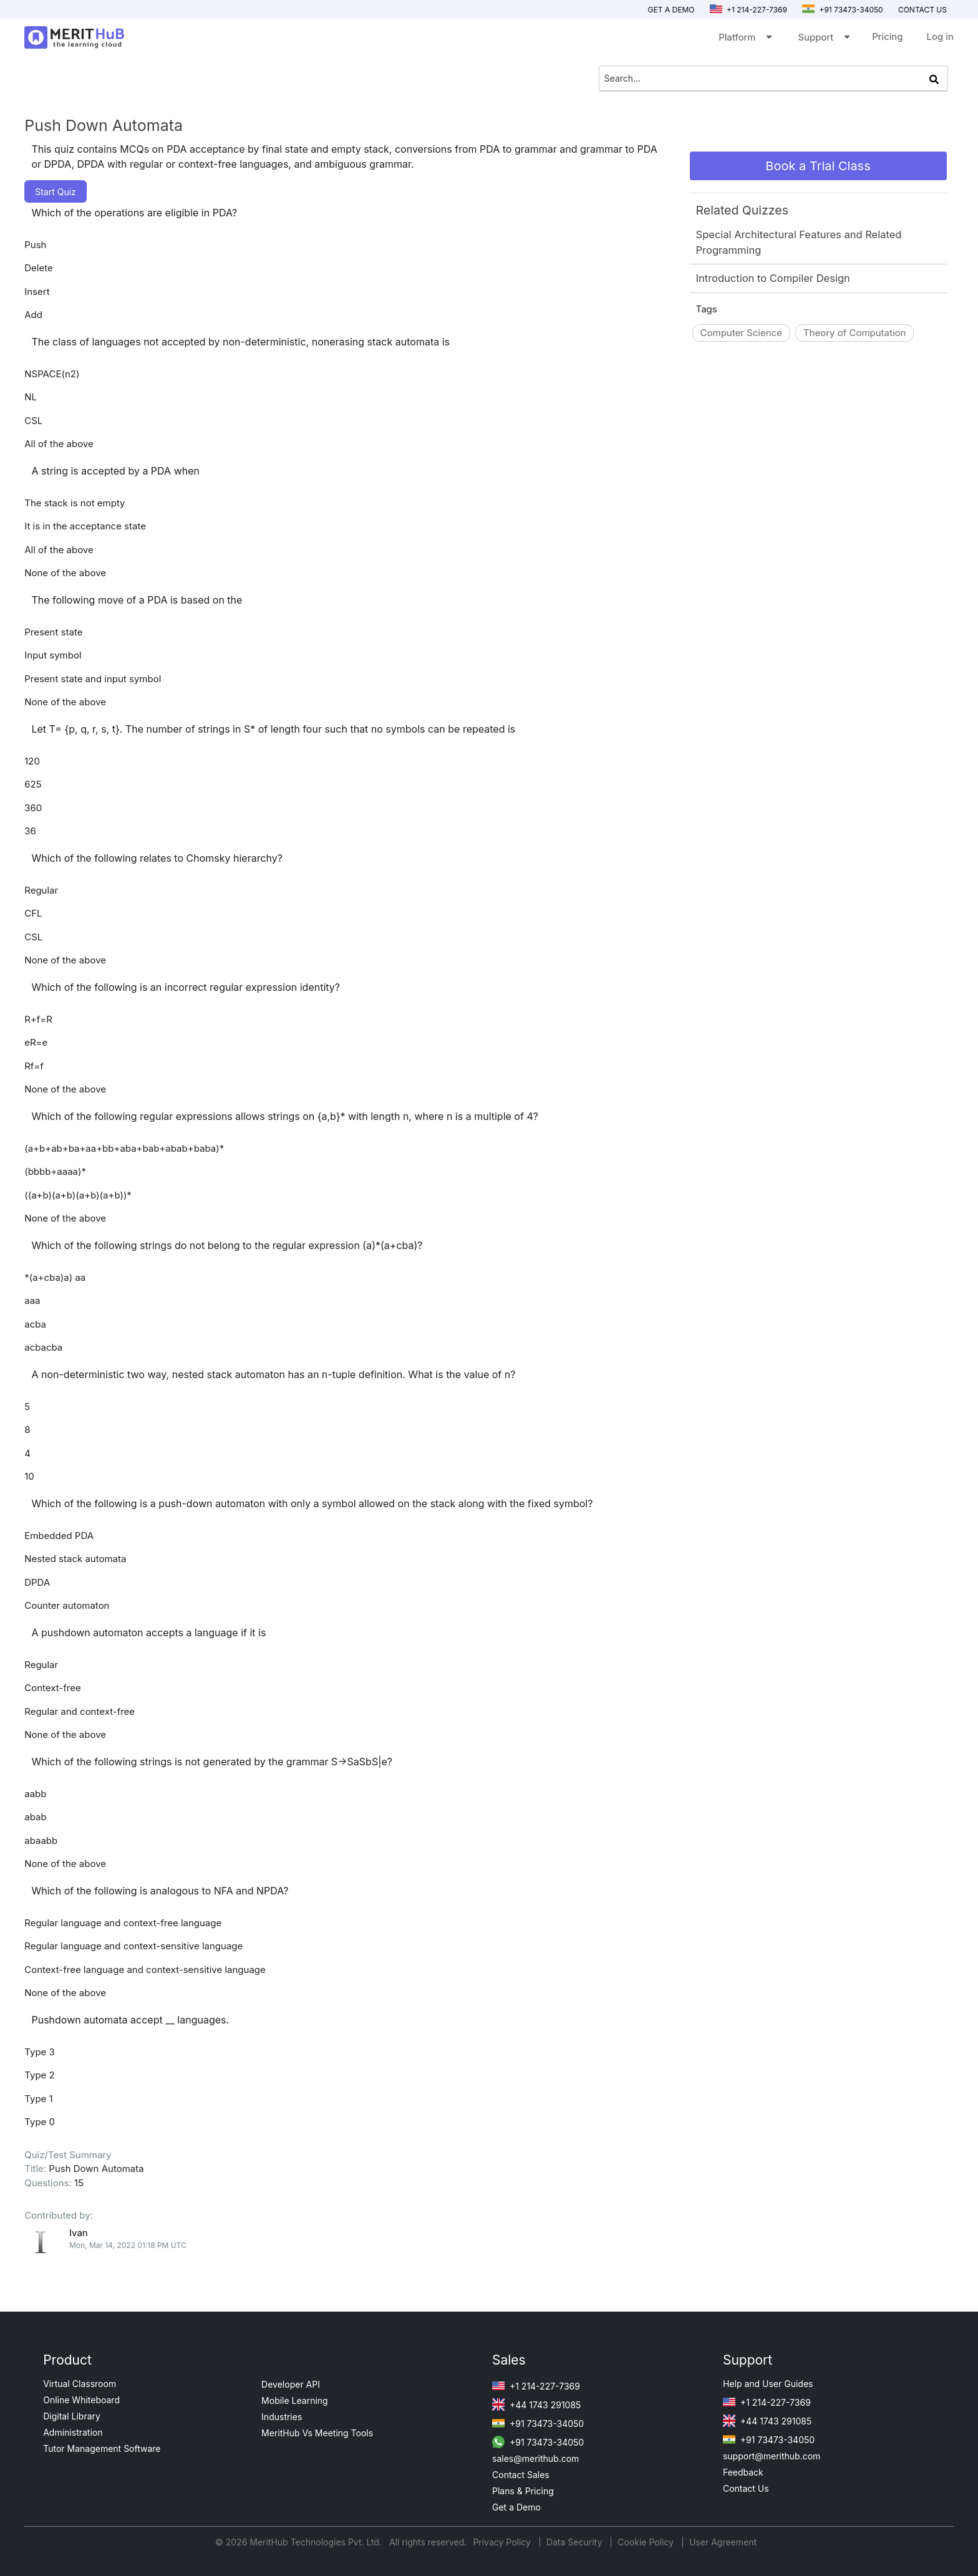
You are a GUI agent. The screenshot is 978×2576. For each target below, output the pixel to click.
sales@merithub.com (535, 2458)
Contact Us (746, 2488)
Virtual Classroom (79, 2383)
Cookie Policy (645, 2542)
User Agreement (723, 2542)
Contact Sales (521, 2474)
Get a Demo (671, 9)
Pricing (887, 36)
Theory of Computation (854, 333)
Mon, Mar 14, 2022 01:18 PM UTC (127, 2245)
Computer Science (741, 333)
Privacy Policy (503, 2542)
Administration (72, 2432)
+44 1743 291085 (536, 2405)
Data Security (575, 2542)
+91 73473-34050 (842, 9)
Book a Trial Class (817, 165)
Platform (744, 39)
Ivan (78, 2233)
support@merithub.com (771, 2456)
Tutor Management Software (101, 2448)
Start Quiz (55, 191)
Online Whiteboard (81, 2400)
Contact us (922, 9)
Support (823, 39)
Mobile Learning (294, 2400)
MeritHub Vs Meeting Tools (317, 2433)
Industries (281, 2416)
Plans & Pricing (523, 2491)
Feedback (743, 2472)
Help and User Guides (768, 2383)
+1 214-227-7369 (748, 9)
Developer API (290, 2384)
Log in (939, 36)
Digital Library (71, 2416)
